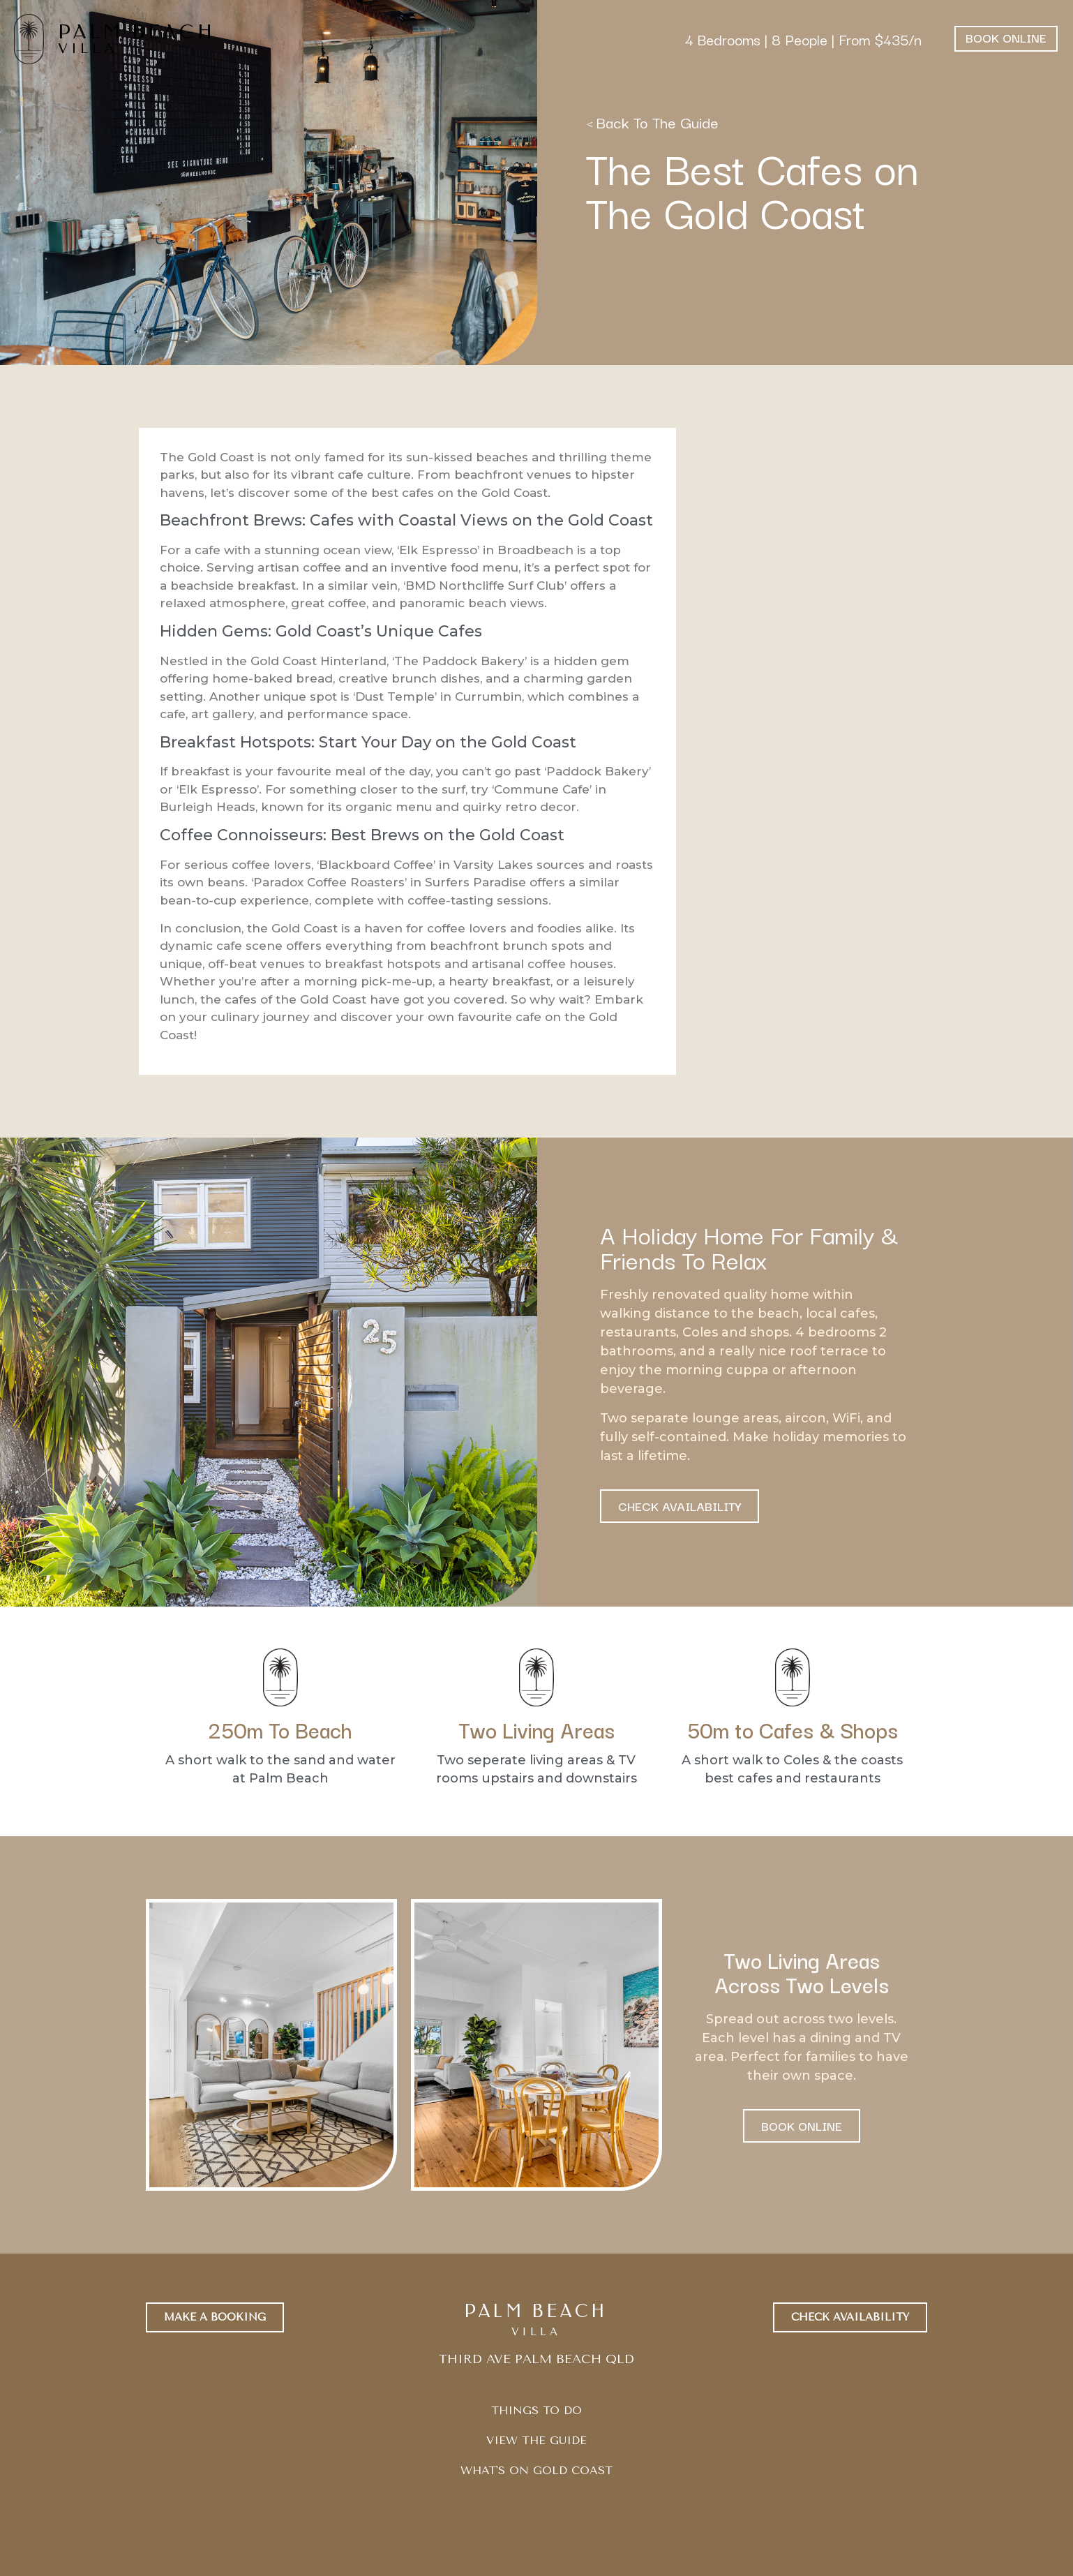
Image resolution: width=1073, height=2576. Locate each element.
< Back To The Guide (652, 121)
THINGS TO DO (536, 2410)
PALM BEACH (137, 31)
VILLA (88, 48)
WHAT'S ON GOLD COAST (536, 2470)
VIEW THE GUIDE (536, 2440)
